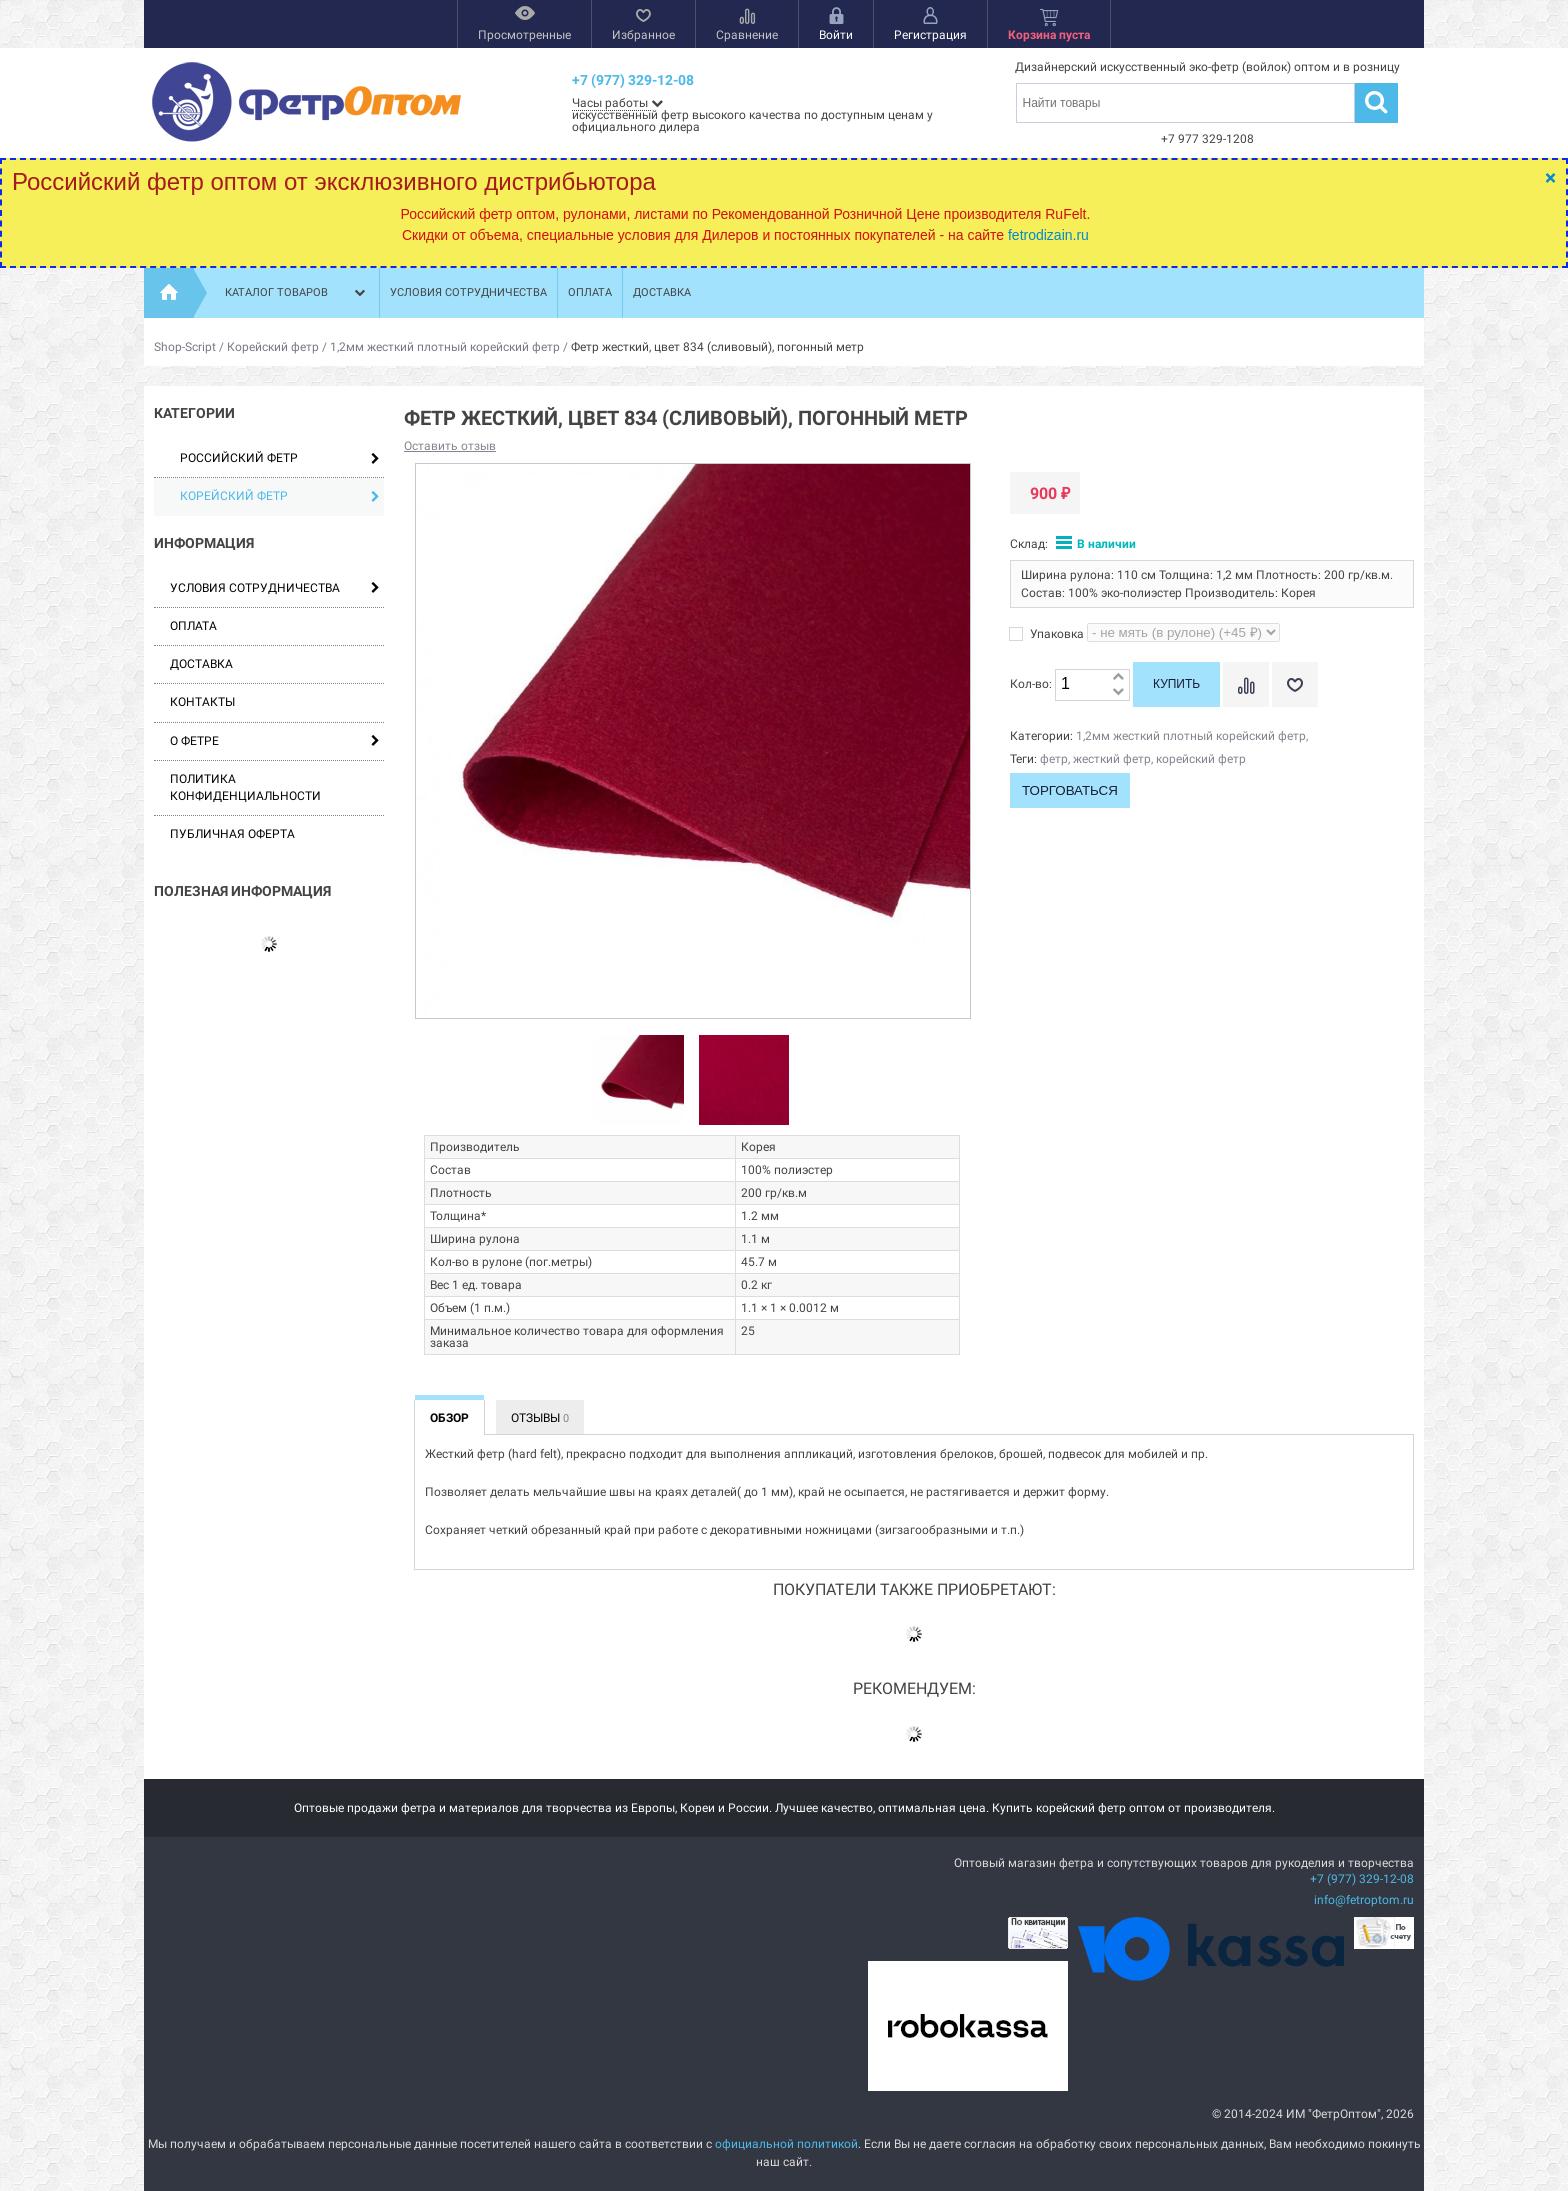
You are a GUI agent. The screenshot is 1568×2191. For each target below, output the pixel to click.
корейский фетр (1201, 759)
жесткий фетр (1112, 759)
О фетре (194, 741)
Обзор (449, 1418)
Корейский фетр (273, 347)
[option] (639, 1081)
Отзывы (540, 1418)
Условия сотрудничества (468, 292)
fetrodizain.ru (1048, 235)
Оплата (590, 292)
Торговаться (1070, 790)
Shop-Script (185, 347)
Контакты (202, 702)
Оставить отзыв (450, 446)
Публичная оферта (232, 834)
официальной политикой (786, 2144)
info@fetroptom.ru (1364, 1900)
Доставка (662, 292)
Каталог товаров (297, 293)
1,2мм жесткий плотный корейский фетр (445, 347)
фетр (1054, 759)
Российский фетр (280, 458)
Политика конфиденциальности (245, 787)
